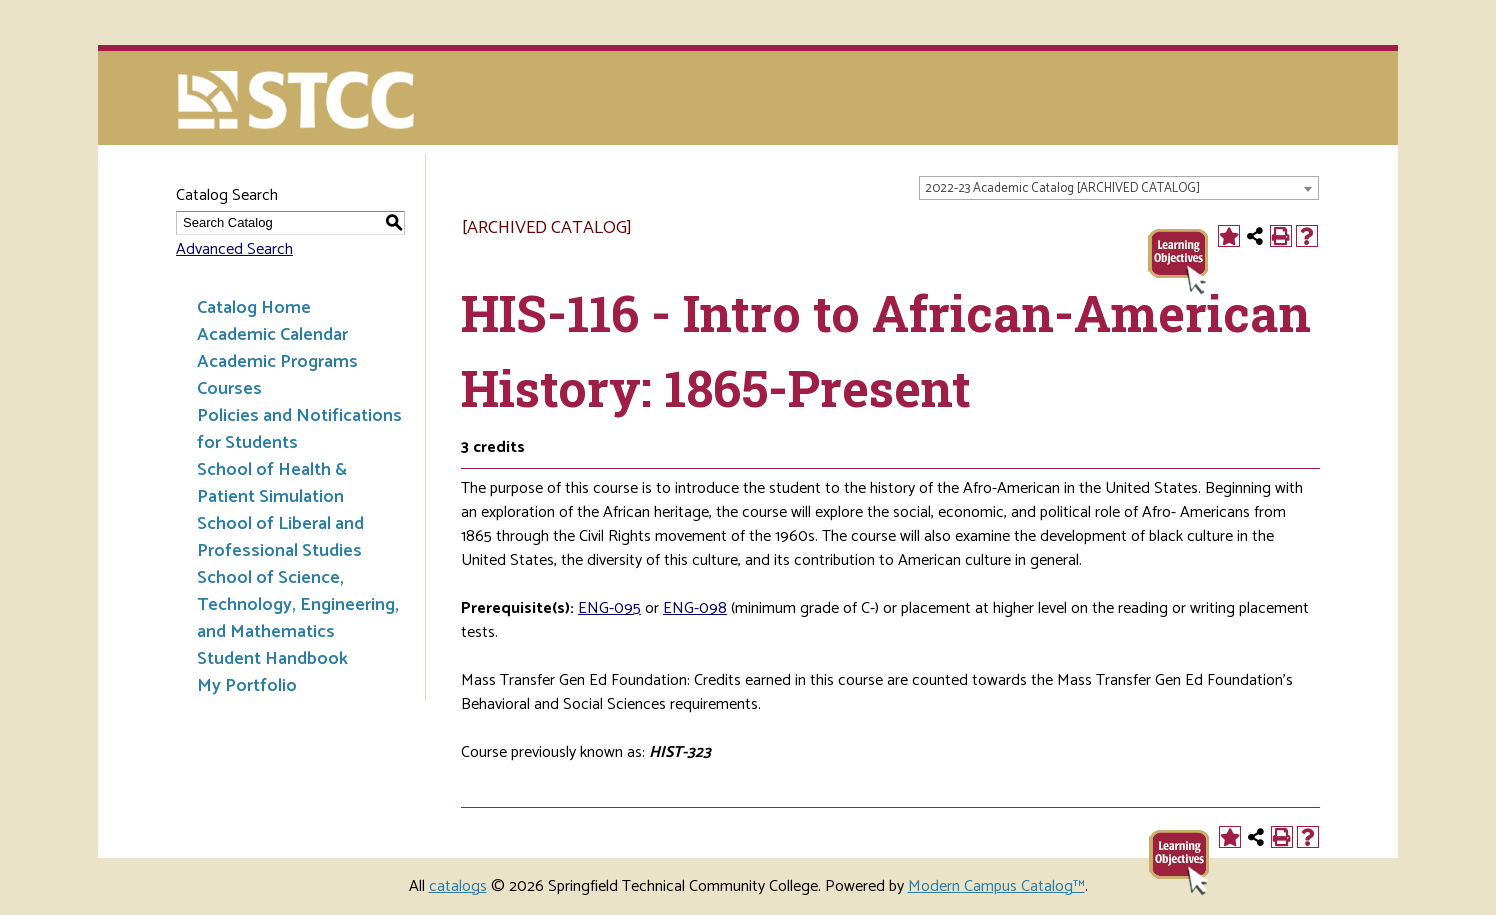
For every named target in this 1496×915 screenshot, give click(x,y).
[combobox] (1119, 188)
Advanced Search (234, 249)
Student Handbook (272, 659)
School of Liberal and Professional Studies (280, 537)
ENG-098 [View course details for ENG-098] (695, 608)
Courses (229, 389)
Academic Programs (277, 362)
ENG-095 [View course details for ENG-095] (609, 608)
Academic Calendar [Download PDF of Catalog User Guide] (272, 335)
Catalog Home (254, 308)
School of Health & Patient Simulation (272, 483)
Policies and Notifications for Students (299, 429)
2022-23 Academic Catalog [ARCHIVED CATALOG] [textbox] (1062, 188)
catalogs (458, 886)
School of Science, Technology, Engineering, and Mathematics (298, 605)
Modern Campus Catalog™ (996, 886)
